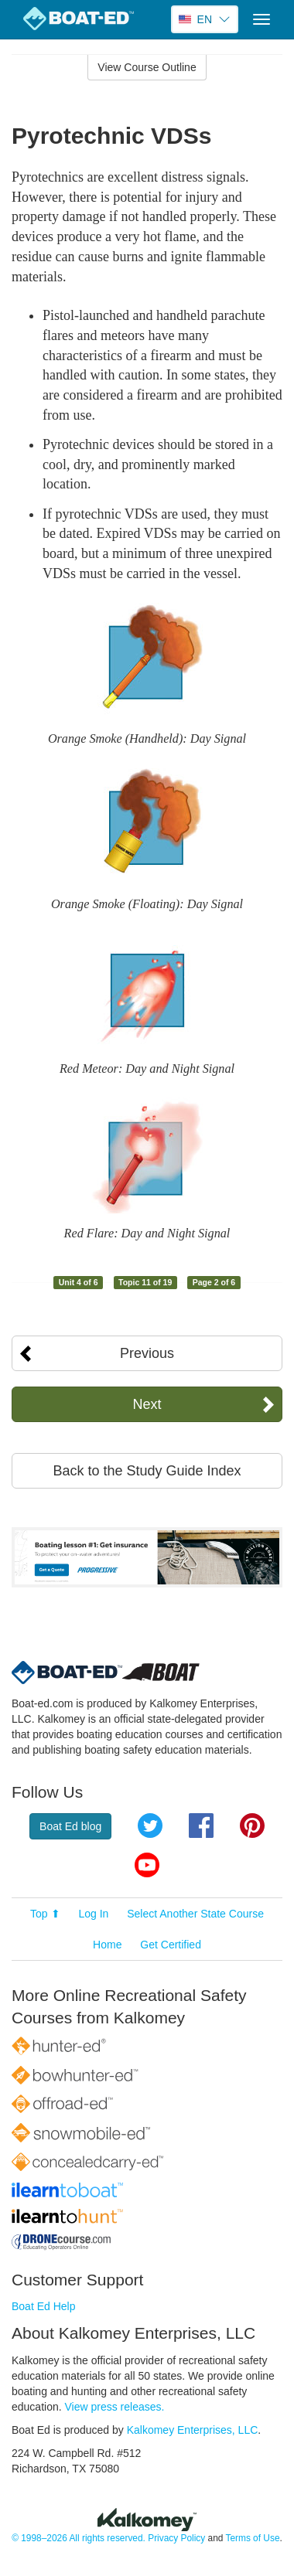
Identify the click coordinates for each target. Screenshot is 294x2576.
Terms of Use (252, 2538)
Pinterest (252, 1825)
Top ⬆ (45, 1913)
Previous (147, 1353)
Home (107, 1944)
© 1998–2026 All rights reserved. (78, 2538)
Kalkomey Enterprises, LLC (192, 2430)
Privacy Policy (176, 2538)
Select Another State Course (195, 1913)
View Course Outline (146, 67)
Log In (93, 1913)
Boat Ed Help (44, 2306)
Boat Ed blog (70, 1826)
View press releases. (115, 2407)
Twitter (150, 1825)
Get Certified (170, 1944)
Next (146, 1404)
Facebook (201, 1825)
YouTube (147, 1865)
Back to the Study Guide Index (147, 1471)
